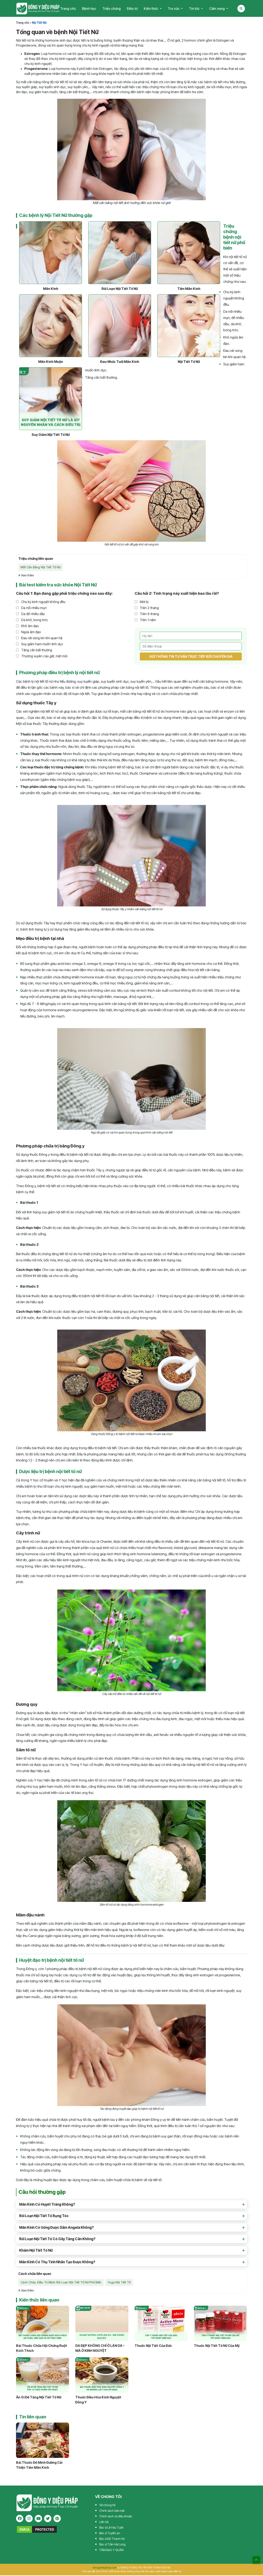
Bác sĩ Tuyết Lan (109, 2533)
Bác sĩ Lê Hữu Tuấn (111, 2528)
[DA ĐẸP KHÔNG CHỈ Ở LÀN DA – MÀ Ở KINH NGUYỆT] (101, 2324)
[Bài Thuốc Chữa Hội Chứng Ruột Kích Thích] (42, 2324)
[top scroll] (256, 2560)
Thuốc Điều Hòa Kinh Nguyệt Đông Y (98, 2400)
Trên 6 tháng (149, 614)
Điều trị (132, 9)
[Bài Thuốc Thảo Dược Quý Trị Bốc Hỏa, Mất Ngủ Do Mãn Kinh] (42, 2441)
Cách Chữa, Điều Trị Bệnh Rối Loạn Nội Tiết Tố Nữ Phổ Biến (61, 2283)
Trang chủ (68, 9)
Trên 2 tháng (149, 608)
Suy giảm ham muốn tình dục (42, 645)
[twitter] (47, 2519)
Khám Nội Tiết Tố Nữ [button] (36, 2251)
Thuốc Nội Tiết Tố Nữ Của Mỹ (217, 2346)
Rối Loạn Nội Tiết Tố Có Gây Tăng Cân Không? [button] (57, 2239)
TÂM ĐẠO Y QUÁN (111, 2550)
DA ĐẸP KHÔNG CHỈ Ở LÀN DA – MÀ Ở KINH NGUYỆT (100, 2348)
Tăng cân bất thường (36, 651)
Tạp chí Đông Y (38, 8)
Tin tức (194, 9)
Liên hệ (103, 2522)
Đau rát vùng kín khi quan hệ (41, 639)
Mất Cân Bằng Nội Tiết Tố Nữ (41, 568)
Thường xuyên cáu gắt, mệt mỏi (44, 657)
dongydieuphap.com (105, 2568)
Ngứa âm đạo (31, 632)
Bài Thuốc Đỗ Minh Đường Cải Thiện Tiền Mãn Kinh (39, 2465)
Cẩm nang (217, 9)
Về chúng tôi (107, 2505)
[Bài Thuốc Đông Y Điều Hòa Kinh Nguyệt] (101, 2375)
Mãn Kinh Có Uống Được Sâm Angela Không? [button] (56, 2228)
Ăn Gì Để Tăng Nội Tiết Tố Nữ (38, 2398)
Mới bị (144, 602)
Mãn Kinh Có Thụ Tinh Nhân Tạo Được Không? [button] (57, 2262)
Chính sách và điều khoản (115, 2517)
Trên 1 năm (148, 620)
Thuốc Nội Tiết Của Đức (153, 2346)
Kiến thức (151, 9)
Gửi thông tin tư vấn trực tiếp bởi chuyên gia (191, 657)
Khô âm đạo (30, 626)
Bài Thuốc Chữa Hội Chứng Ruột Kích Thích (41, 2348)
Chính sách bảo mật (111, 2511)
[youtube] (38, 2519)
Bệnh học (89, 9)
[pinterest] (57, 2519)
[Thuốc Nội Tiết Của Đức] (161, 2324)
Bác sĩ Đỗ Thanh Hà (112, 2539)
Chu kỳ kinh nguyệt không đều (43, 602)
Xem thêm (26, 576)
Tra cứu (174, 9)
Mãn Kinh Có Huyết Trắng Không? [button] (47, 2205)
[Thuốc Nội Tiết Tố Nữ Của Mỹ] (220, 2324)
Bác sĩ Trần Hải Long (112, 2545)
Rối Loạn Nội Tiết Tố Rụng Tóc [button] (44, 2216)
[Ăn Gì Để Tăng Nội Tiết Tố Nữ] (42, 2375)
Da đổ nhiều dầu (33, 614)
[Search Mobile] (241, 8)
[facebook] (19, 2519)
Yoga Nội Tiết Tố (119, 2283)
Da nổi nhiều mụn (34, 608)
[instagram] (29, 2519)
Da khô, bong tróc (34, 620)
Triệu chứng (111, 9)
